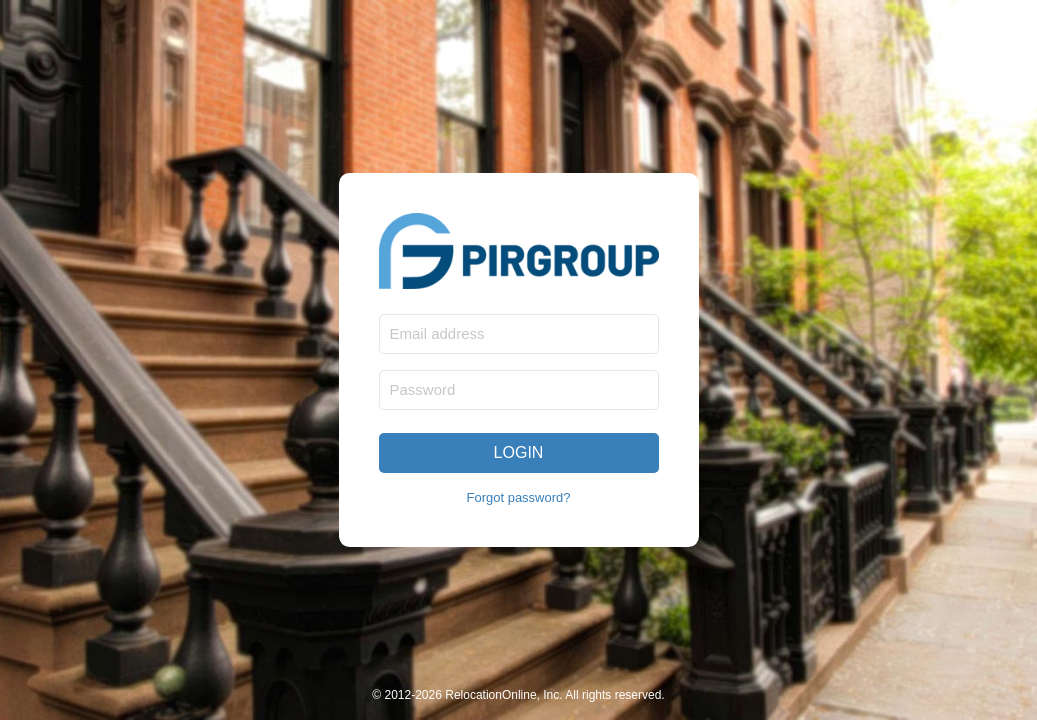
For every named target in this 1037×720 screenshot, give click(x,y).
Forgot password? (518, 497)
